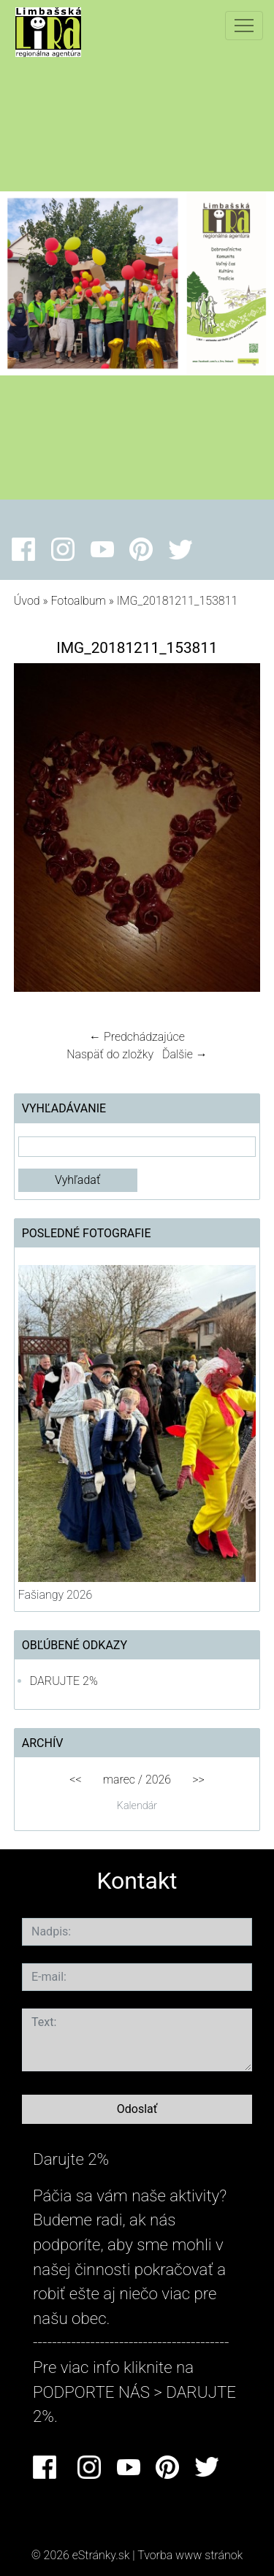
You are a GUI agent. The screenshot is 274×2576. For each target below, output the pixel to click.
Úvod (27, 601)
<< (75, 1779)
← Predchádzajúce (137, 1037)
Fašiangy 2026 (55, 1595)
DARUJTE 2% (64, 1681)
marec (119, 1779)
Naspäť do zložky (109, 1054)
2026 (158, 1779)
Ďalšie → (185, 1054)
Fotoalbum (77, 601)
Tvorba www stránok (190, 2555)
